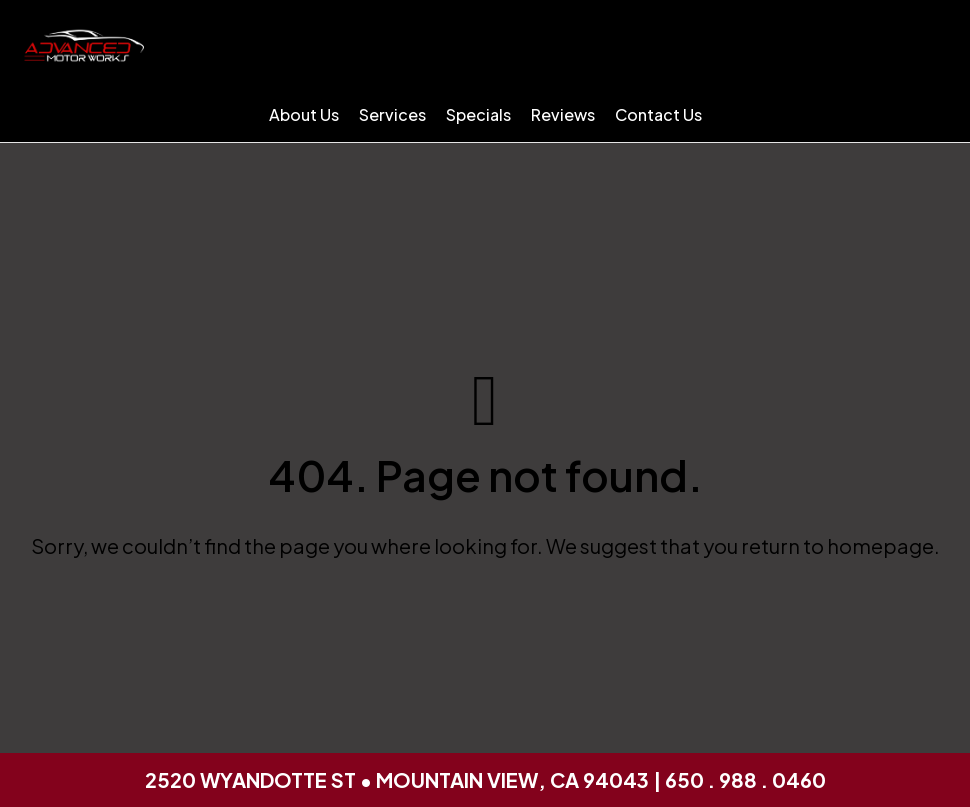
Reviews (563, 114)
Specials (478, 114)
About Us (304, 114)
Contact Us (658, 114)
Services (392, 114)
